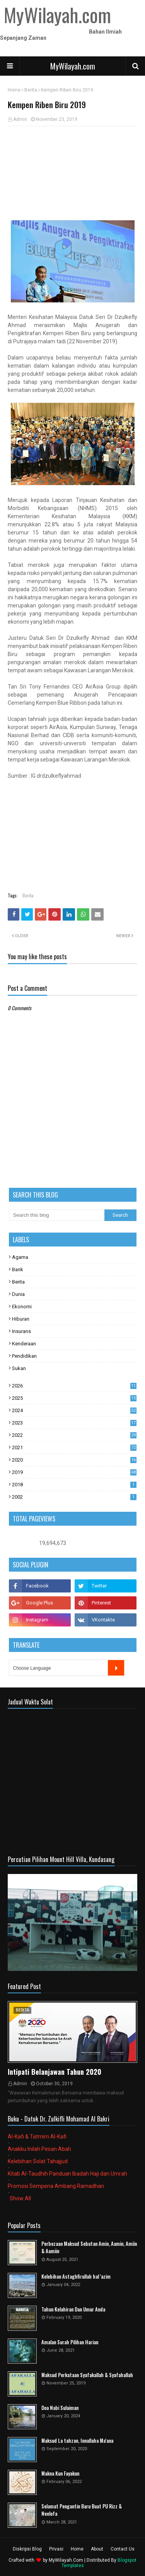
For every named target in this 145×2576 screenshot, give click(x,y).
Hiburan (20, 1319)
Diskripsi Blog (27, 2549)
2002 (74, 1497)
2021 (74, 1447)
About (97, 2549)
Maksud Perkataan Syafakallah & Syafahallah (87, 2375)
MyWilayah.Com (66, 2560)
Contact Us (123, 2549)
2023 (74, 1423)
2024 (74, 1410)
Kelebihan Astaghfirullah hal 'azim (76, 2276)
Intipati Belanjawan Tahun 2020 (54, 2072)
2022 (74, 1435)
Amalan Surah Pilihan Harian (69, 2342)
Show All (20, 2198)
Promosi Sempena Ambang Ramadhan (56, 2186)
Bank (17, 1269)
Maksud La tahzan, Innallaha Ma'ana (77, 2440)
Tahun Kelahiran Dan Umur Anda (73, 2309)
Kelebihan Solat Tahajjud (38, 2161)
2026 (74, 1386)
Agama (20, 1257)
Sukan (19, 1368)
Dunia (18, 1294)
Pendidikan (24, 1356)
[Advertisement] (72, 172)
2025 (74, 1398)
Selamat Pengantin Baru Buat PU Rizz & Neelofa (81, 2510)
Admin (20, 119)
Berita (30, 90)
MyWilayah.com (72, 66)
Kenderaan (24, 1344)
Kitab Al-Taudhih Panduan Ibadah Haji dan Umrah (67, 2174)
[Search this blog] (57, 1215)
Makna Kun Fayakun (60, 2473)
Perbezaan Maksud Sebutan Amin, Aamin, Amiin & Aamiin (89, 2247)
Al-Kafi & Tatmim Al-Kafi (37, 2136)
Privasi (56, 2549)
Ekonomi (22, 1306)
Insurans (21, 1331)
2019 (74, 1472)
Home (14, 90)
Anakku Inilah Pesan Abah (39, 2149)
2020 (74, 1460)
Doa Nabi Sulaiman (59, 2408)
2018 (74, 1484)
